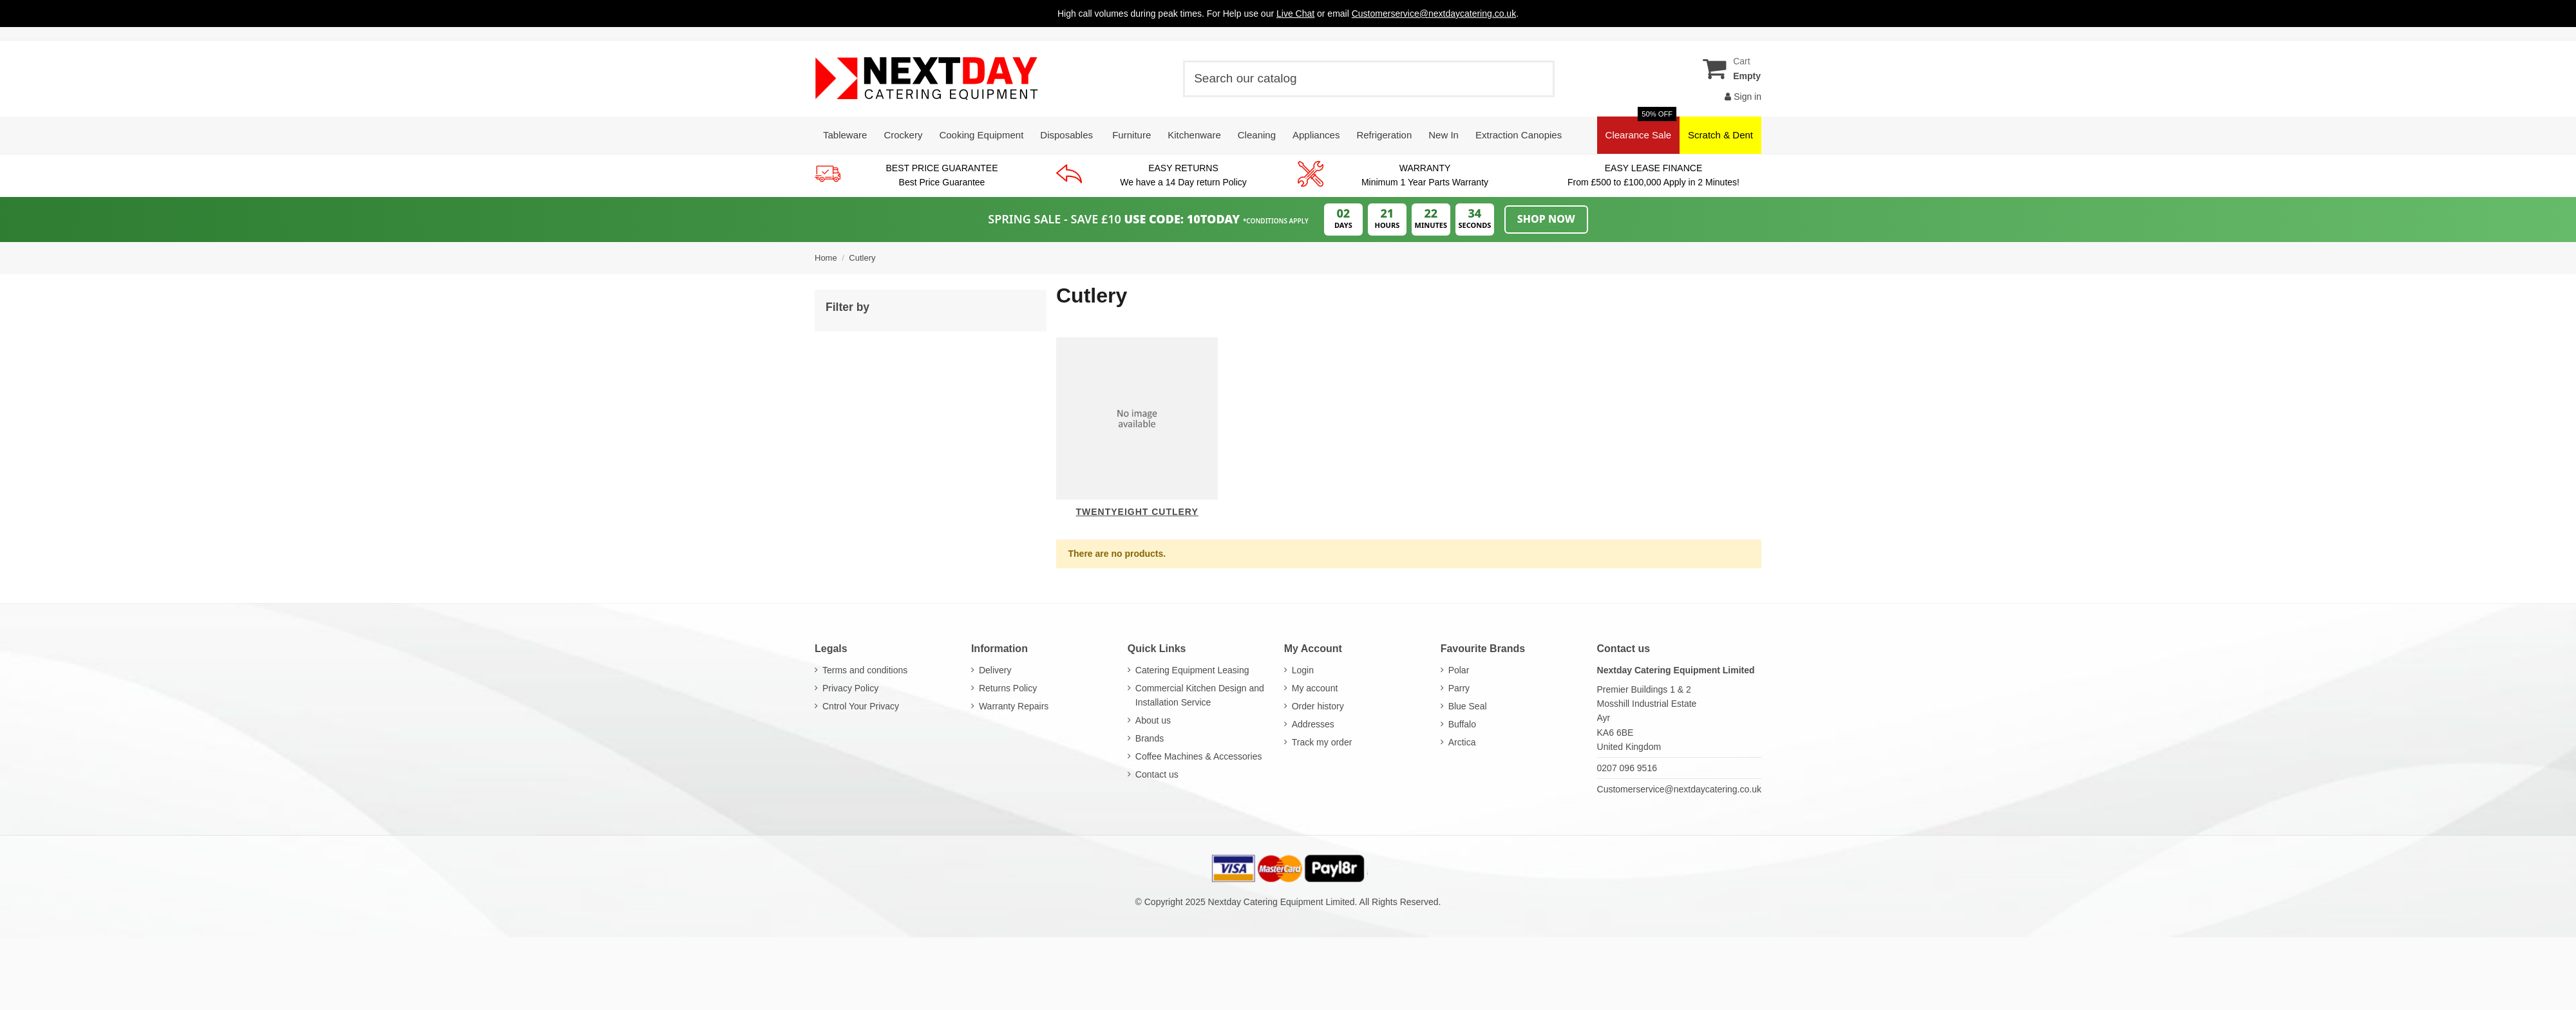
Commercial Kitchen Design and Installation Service (1199, 695)
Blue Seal (1467, 706)
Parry (1459, 688)
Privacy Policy (850, 688)
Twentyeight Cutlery (1136, 512)
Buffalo (1462, 724)
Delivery (995, 670)
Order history (1318, 706)
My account (1315, 688)
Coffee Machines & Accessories (1198, 756)
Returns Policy (1008, 688)
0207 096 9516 (1627, 768)
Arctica (1462, 742)
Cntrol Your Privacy (860, 706)
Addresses (1313, 724)
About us (1153, 720)
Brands (1149, 738)
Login (1303, 670)
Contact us (1157, 774)
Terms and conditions (864, 670)
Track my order (1322, 742)
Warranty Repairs (1013, 706)
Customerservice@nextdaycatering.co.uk (1679, 789)
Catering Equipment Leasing (1192, 670)
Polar (1459, 670)
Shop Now (1546, 219)
